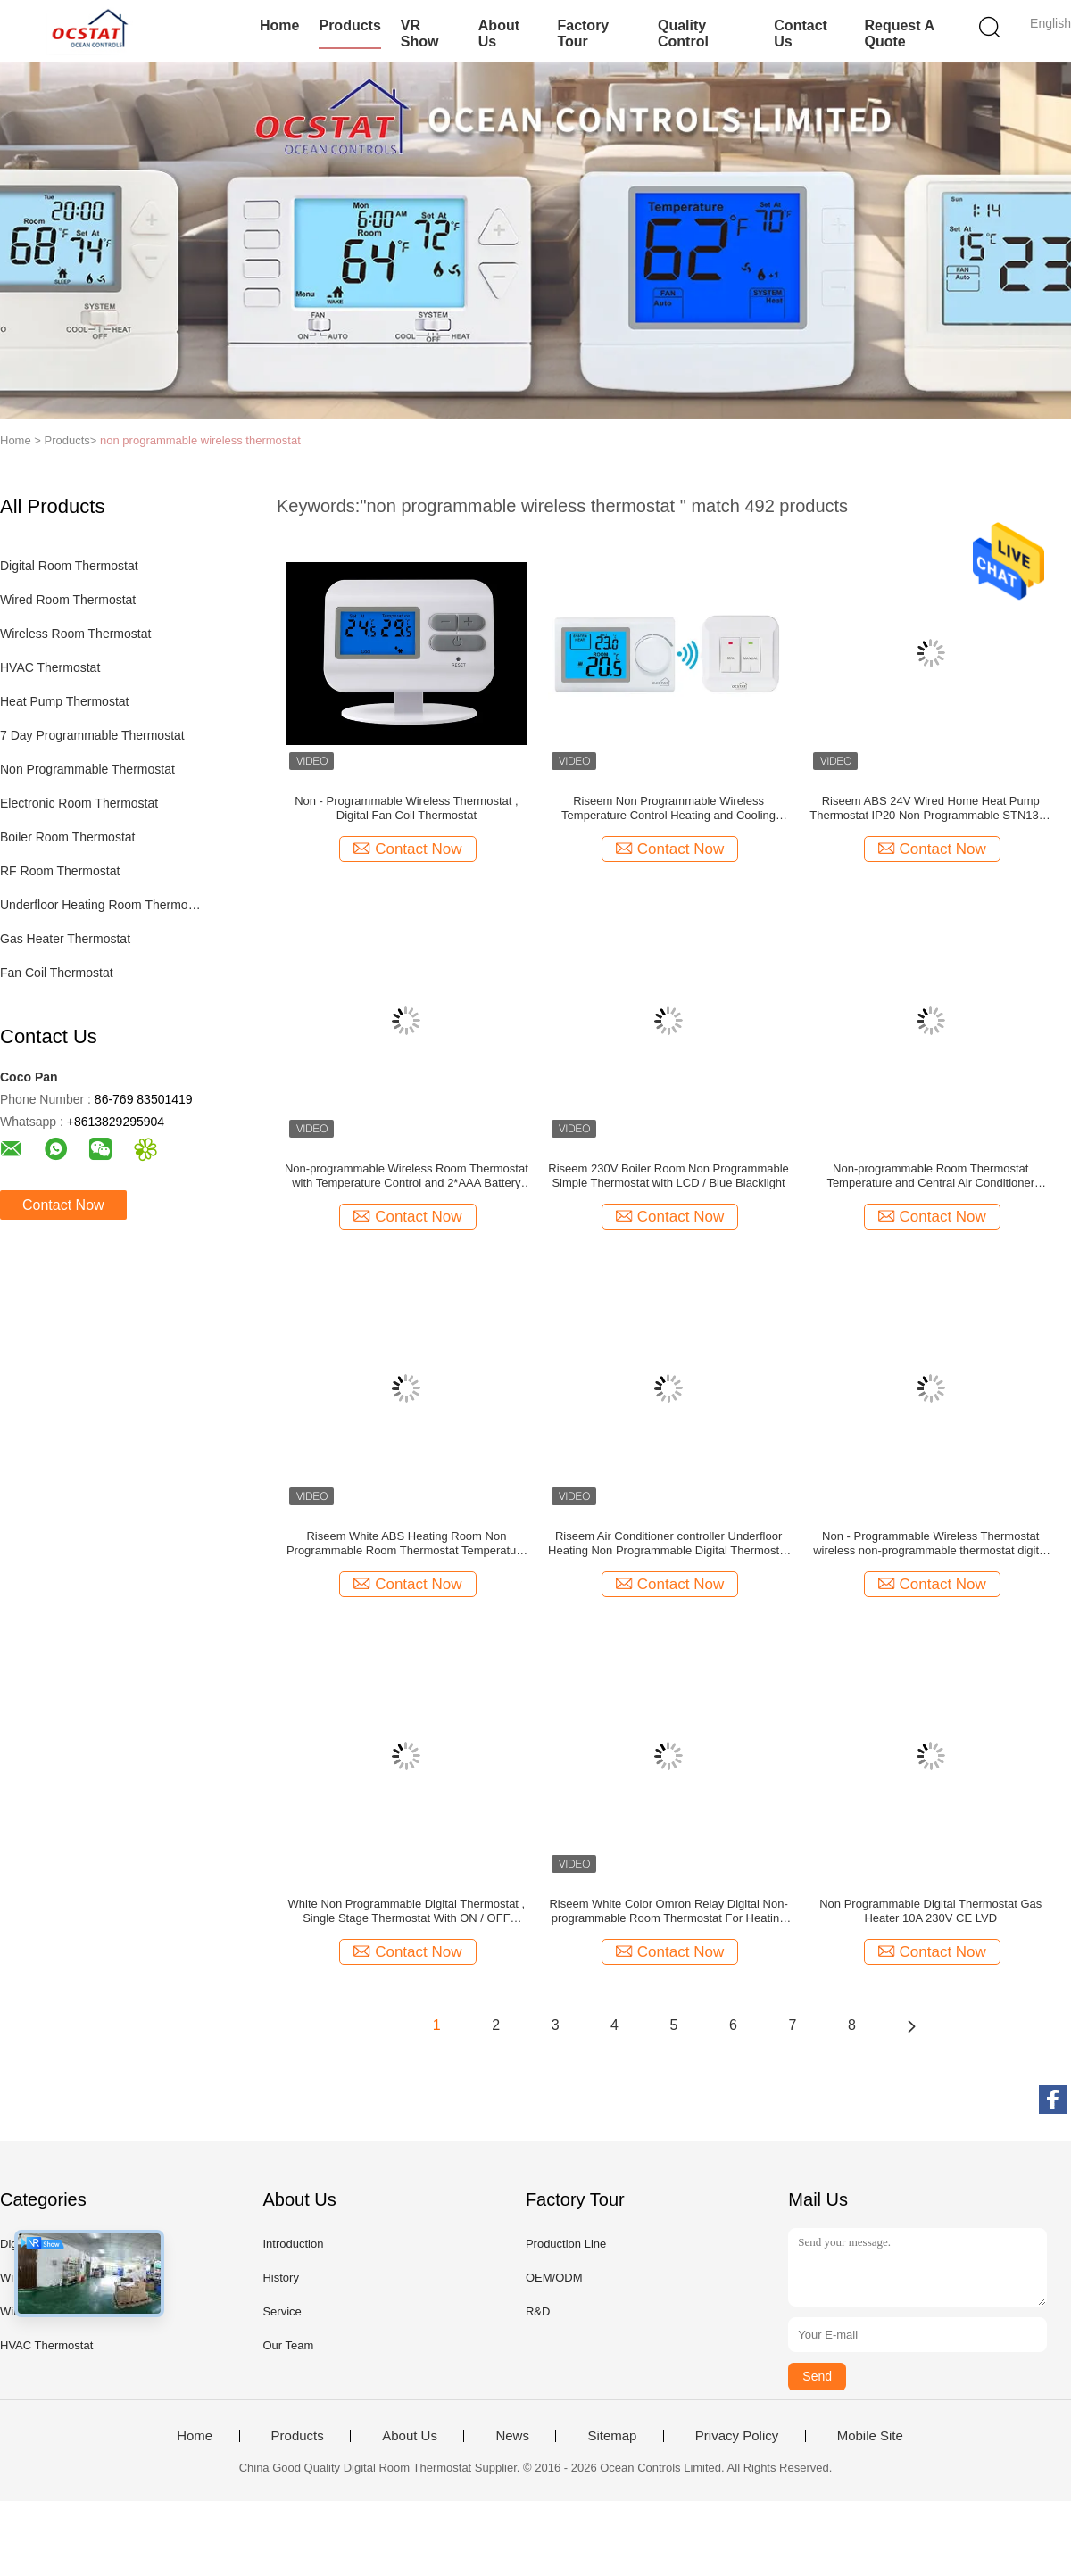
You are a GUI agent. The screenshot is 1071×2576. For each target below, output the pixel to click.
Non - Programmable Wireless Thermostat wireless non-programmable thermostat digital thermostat (930, 1543)
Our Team (287, 2345)
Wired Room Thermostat (68, 599)
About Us (498, 33)
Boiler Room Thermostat (67, 837)
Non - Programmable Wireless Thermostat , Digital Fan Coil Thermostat (406, 808)
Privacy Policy (736, 2436)
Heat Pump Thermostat (64, 701)
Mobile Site (870, 2436)
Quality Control (683, 33)
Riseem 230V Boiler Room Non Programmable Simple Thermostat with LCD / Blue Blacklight (668, 1175)
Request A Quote (899, 33)
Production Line (566, 2243)
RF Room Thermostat (60, 871)
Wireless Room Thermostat (75, 633)
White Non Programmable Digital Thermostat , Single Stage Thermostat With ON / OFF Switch (407, 1911)
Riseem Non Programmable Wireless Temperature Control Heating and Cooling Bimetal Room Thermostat (668, 808)
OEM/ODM (554, 2277)
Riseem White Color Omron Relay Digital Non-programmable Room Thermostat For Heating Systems (668, 1911)
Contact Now (63, 1205)
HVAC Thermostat (50, 667)
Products (349, 25)
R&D (538, 2311)
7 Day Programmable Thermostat (92, 735)
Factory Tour (583, 33)
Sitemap (611, 2436)
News (512, 2436)
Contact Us (800, 33)
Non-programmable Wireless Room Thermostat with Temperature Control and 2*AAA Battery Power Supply (406, 1176)
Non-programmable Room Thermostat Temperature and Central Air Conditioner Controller (930, 1176)
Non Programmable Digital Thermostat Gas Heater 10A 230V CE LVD (930, 1911)
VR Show (420, 33)
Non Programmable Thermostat (87, 769)
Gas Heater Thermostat (65, 939)
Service (281, 2311)
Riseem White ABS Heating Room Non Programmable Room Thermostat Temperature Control (406, 1543)
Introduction (292, 2243)
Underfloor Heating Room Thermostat (101, 905)
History (280, 2277)
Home (279, 25)
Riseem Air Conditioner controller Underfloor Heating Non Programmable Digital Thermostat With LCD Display (668, 1543)
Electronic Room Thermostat (79, 803)
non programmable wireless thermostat (200, 440)
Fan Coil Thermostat (56, 972)
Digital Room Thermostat (69, 566)
